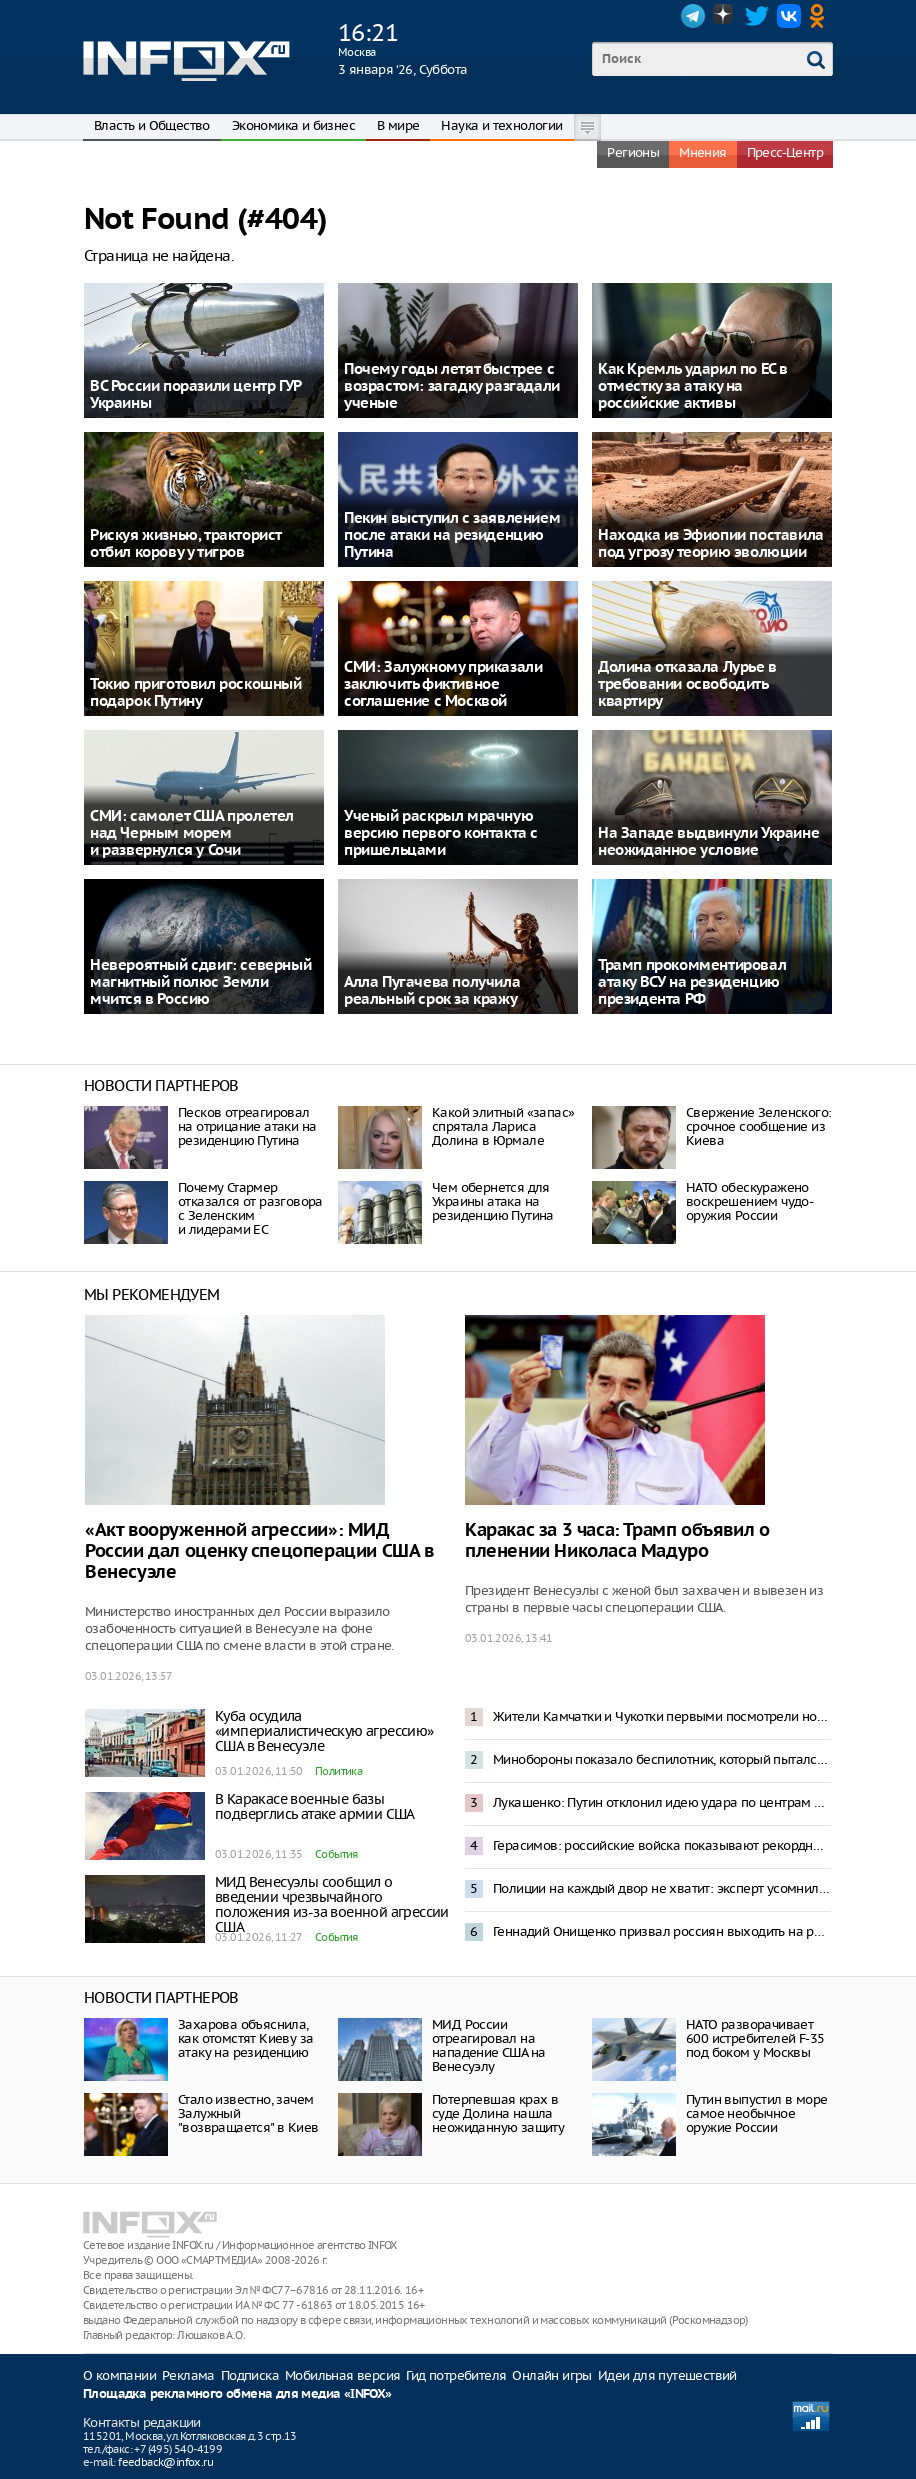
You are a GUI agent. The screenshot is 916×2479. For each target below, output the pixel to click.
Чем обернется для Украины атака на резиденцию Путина (493, 1201)
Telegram (693, 16)
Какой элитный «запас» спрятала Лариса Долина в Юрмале (503, 1126)
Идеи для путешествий (667, 2375)
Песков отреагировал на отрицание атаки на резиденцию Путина (247, 1126)
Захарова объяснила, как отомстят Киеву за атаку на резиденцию (245, 2038)
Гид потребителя (456, 2375)
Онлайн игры (551, 2375)
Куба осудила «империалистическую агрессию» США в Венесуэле (324, 1731)
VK (789, 16)
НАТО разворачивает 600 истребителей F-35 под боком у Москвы (755, 2038)
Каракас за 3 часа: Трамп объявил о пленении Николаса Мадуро (617, 1541)
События (336, 1854)
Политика (338, 1771)
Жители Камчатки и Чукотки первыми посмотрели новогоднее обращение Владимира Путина (662, 1716)
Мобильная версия (342, 2375)
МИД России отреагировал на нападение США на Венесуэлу (488, 2045)
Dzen (725, 16)
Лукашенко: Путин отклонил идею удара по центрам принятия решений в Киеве (662, 1802)
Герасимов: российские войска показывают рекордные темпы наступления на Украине (662, 1845)
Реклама (188, 2375)
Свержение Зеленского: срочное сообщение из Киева (758, 1126)
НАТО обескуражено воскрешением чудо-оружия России (749, 1201)
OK (821, 16)
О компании (119, 2375)
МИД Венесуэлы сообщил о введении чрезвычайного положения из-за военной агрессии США (332, 1904)
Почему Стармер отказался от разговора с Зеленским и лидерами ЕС (250, 1208)
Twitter (757, 16)
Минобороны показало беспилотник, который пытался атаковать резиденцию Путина (662, 1759)
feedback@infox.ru (165, 2462)
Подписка (250, 2375)
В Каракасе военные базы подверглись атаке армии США (315, 1806)
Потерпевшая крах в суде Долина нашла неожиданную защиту (498, 2113)
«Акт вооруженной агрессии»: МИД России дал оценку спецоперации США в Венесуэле (259, 1551)
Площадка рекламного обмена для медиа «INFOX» (237, 2394)
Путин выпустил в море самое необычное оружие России (756, 2113)
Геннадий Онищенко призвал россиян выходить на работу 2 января (662, 1931)
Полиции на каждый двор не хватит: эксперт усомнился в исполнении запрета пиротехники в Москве (662, 1888)
